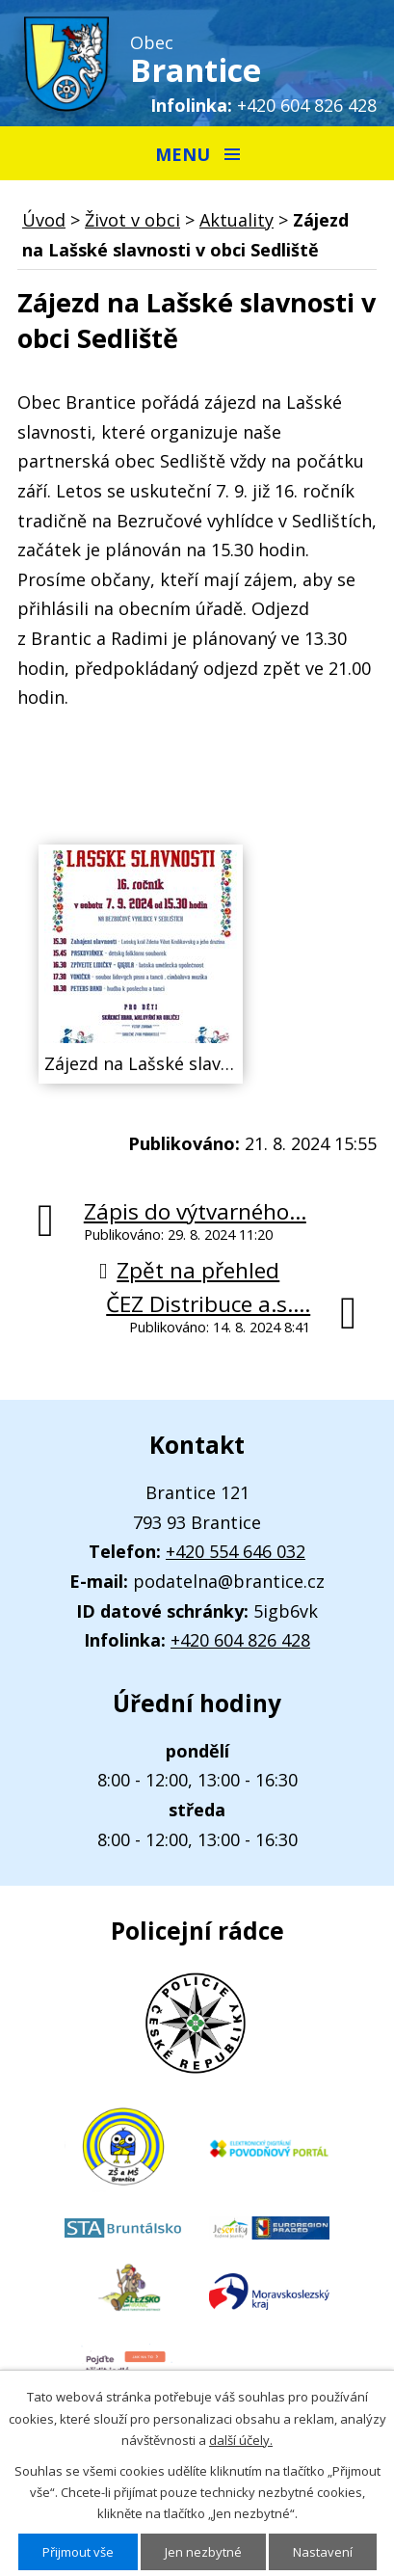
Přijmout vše (78, 2552)
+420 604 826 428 (307, 105)
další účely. (241, 2440)
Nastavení (323, 2552)
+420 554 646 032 (235, 1551)
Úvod (44, 219)
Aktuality (236, 219)
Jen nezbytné (203, 2552)
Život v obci (132, 219)
